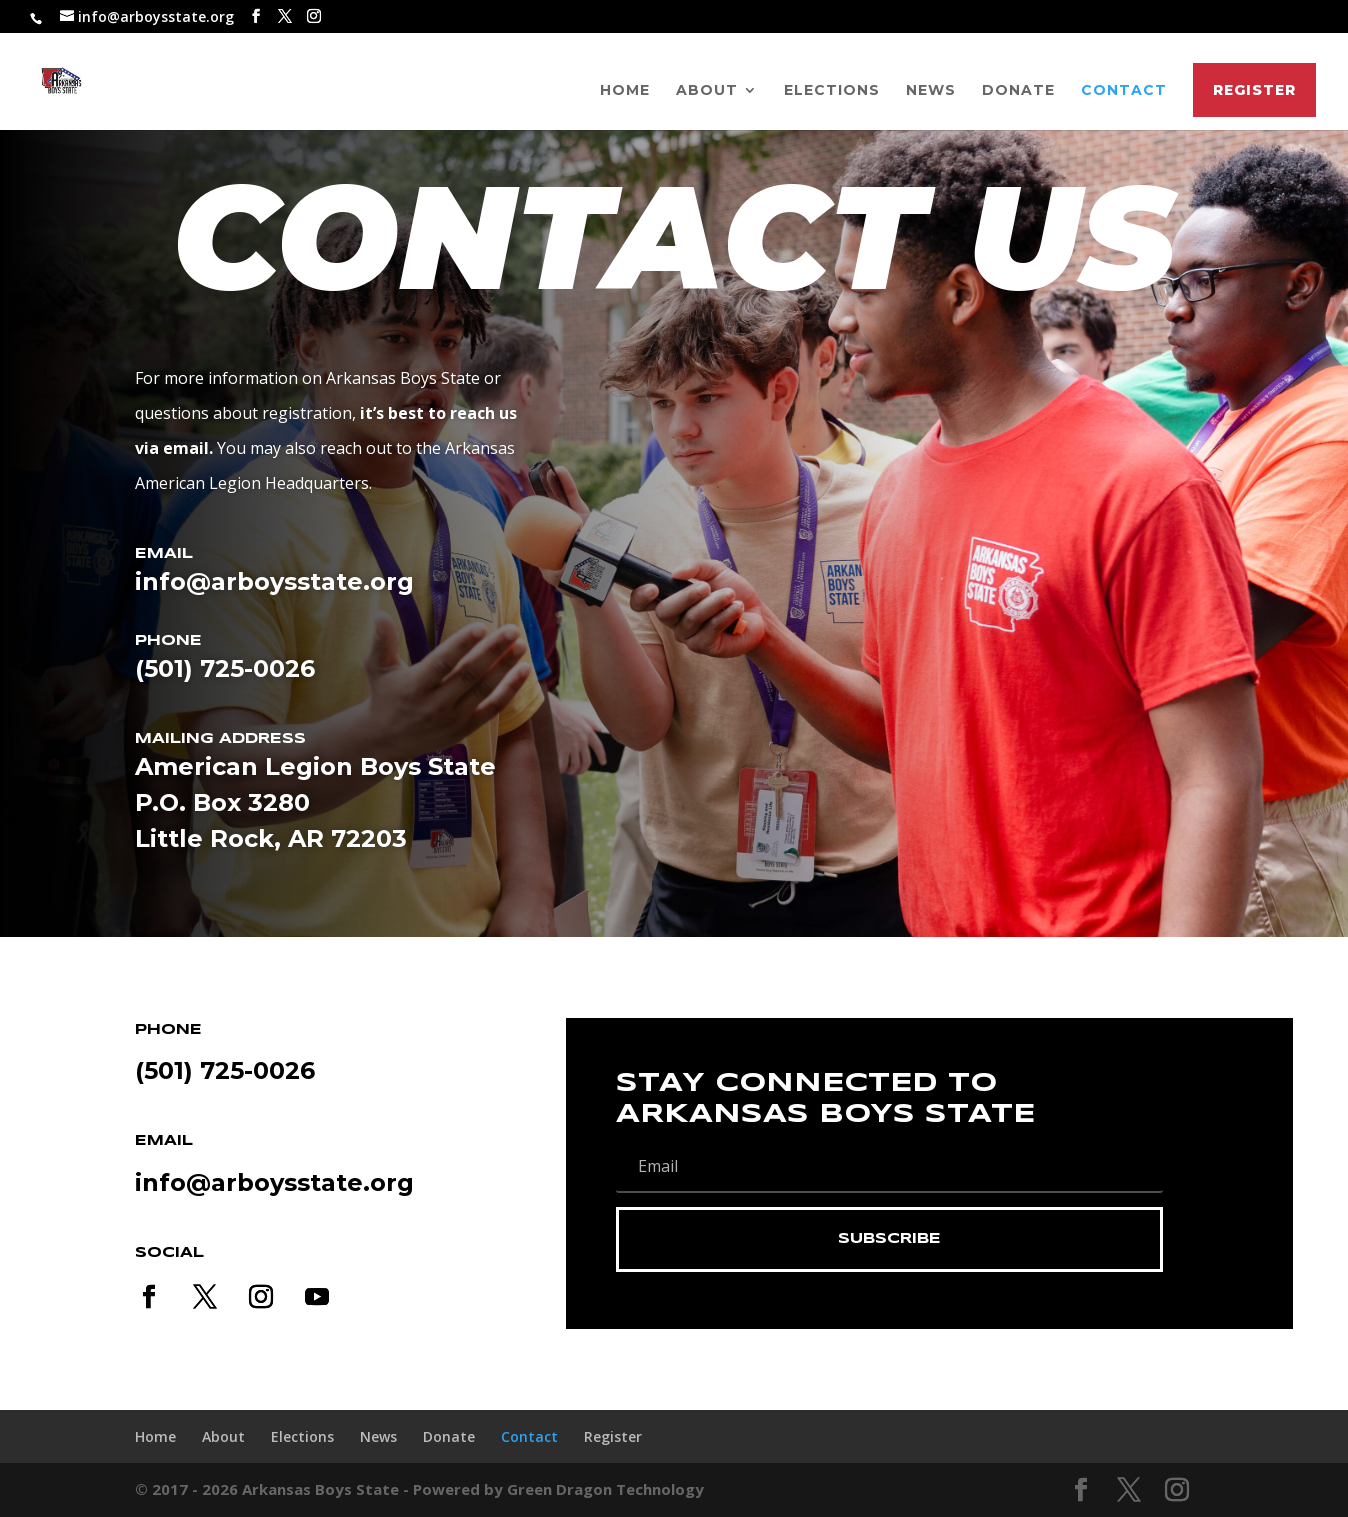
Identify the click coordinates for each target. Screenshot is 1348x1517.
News (931, 91)
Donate (1018, 91)
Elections (832, 91)
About (707, 91)
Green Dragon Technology (605, 1489)
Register (1254, 90)
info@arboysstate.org (274, 1182)
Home (625, 91)
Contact (1124, 91)
